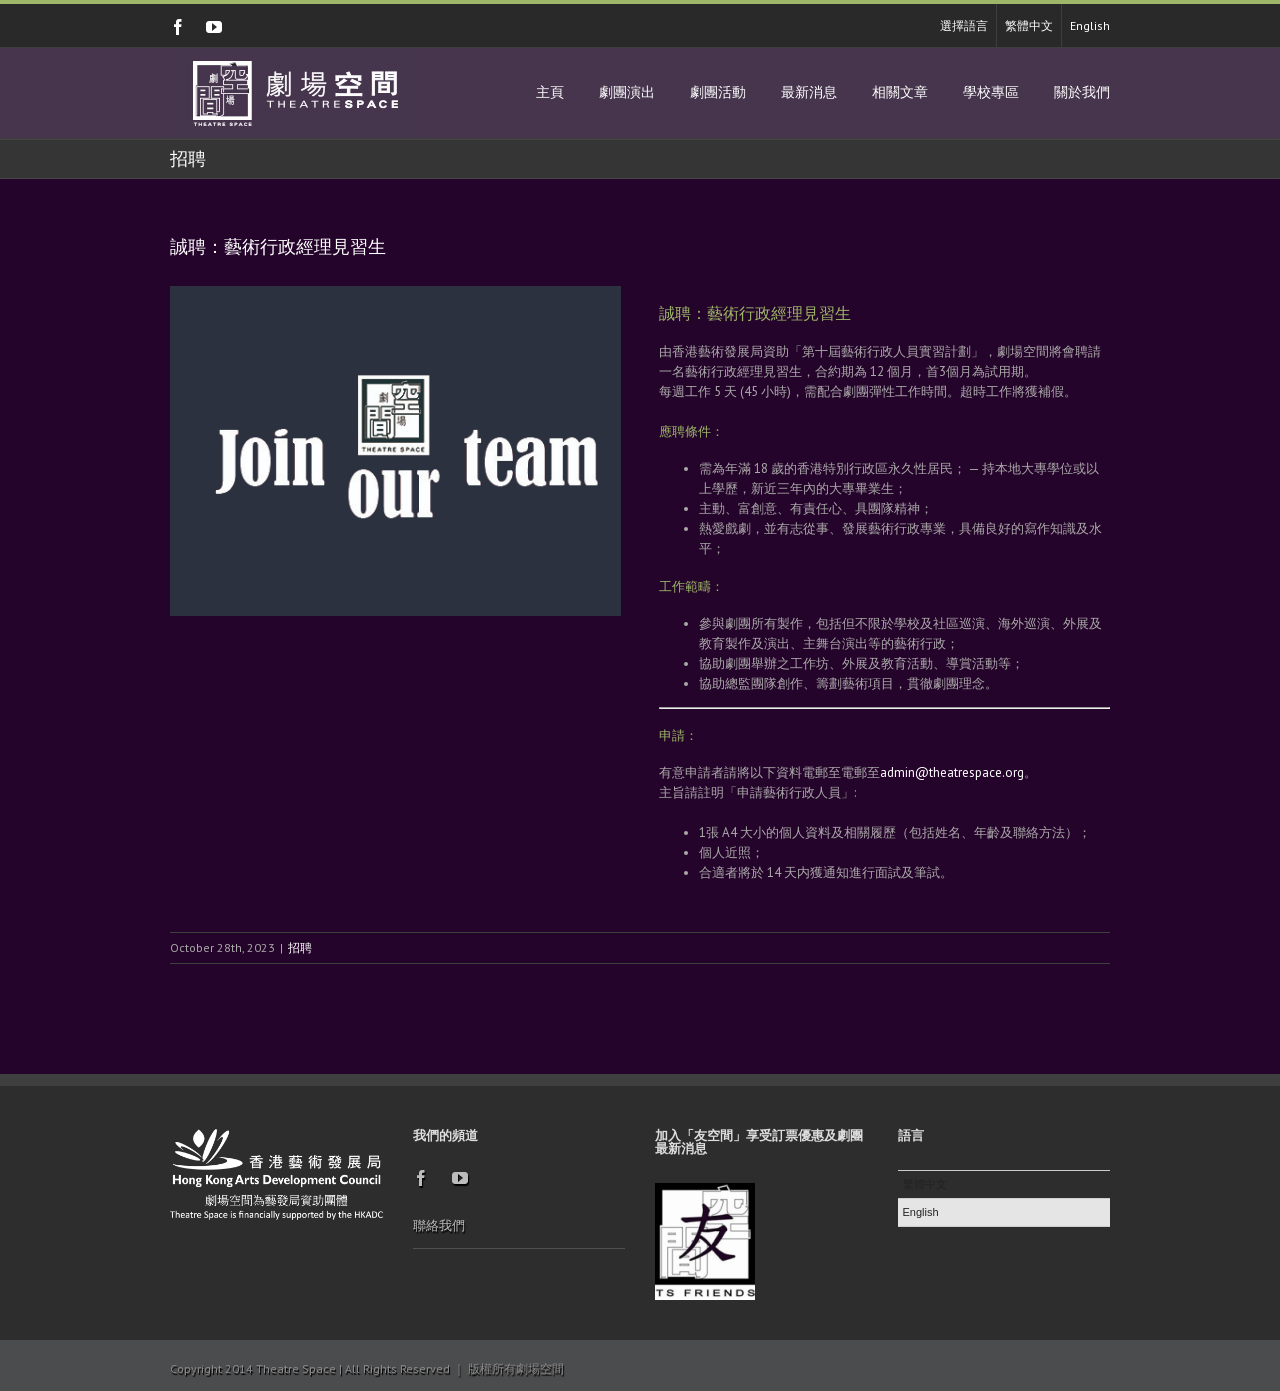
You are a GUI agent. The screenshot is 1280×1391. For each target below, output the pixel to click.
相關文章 (900, 92)
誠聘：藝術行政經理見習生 (278, 247)
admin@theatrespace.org (952, 772)
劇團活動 (718, 92)
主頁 (550, 92)
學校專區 (991, 92)
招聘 (300, 947)
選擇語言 (964, 25)
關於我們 (1082, 92)
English (1090, 25)
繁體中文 (1029, 25)
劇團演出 (627, 92)
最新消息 (809, 92)
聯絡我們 (439, 1225)
